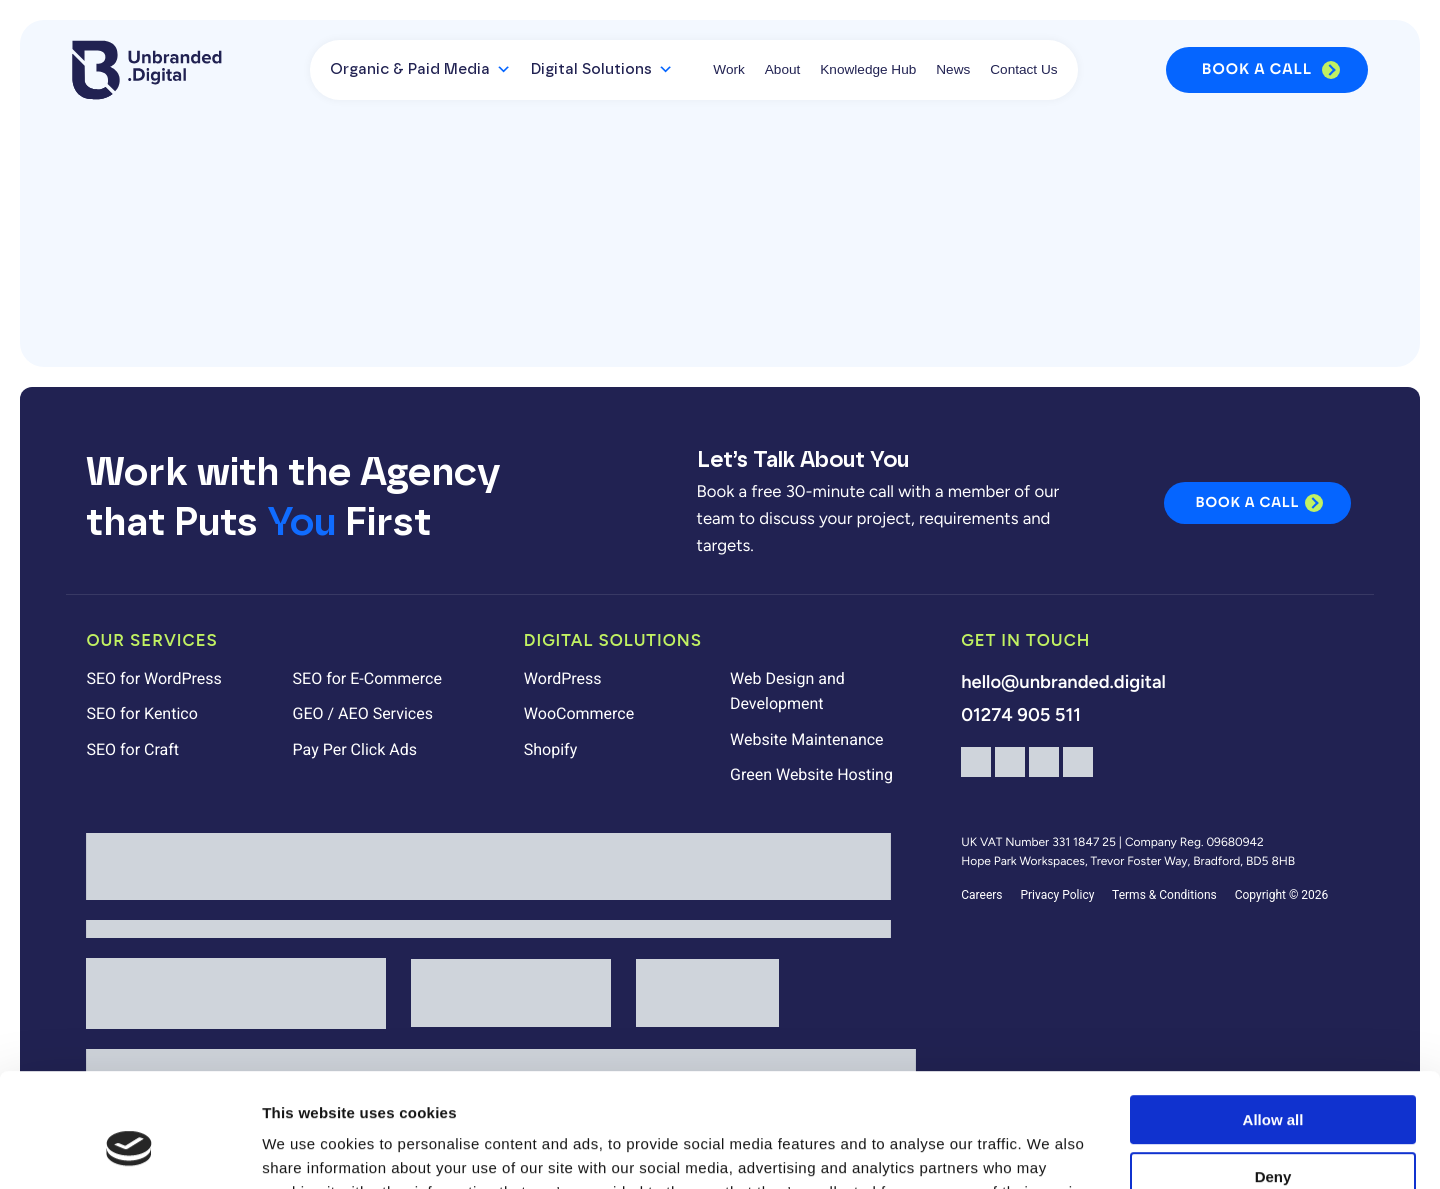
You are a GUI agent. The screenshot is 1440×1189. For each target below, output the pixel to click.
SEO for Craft (132, 749)
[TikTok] (1078, 771)
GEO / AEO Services (363, 713)
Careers (981, 895)
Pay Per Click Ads (355, 749)
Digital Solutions (602, 70)
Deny (1273, 1078)
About (783, 69)
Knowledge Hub (868, 69)
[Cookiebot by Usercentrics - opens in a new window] (129, 1150)
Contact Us (1023, 69)
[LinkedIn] (1044, 771)
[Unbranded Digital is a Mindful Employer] (488, 929)
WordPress (563, 678)
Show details (308, 1149)
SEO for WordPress (153, 678)
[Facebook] (976, 771)
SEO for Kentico (141, 713)
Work (728, 69)
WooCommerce (579, 713)
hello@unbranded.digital (1063, 682)
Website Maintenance (807, 739)
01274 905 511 (1021, 715)
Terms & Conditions (1164, 895)
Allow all (1273, 1022)
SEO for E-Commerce (367, 678)
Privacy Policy (1057, 895)
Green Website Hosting (811, 774)
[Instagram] (1010, 771)
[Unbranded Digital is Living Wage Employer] (488, 866)
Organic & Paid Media (420, 70)
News (953, 69)
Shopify (550, 749)
